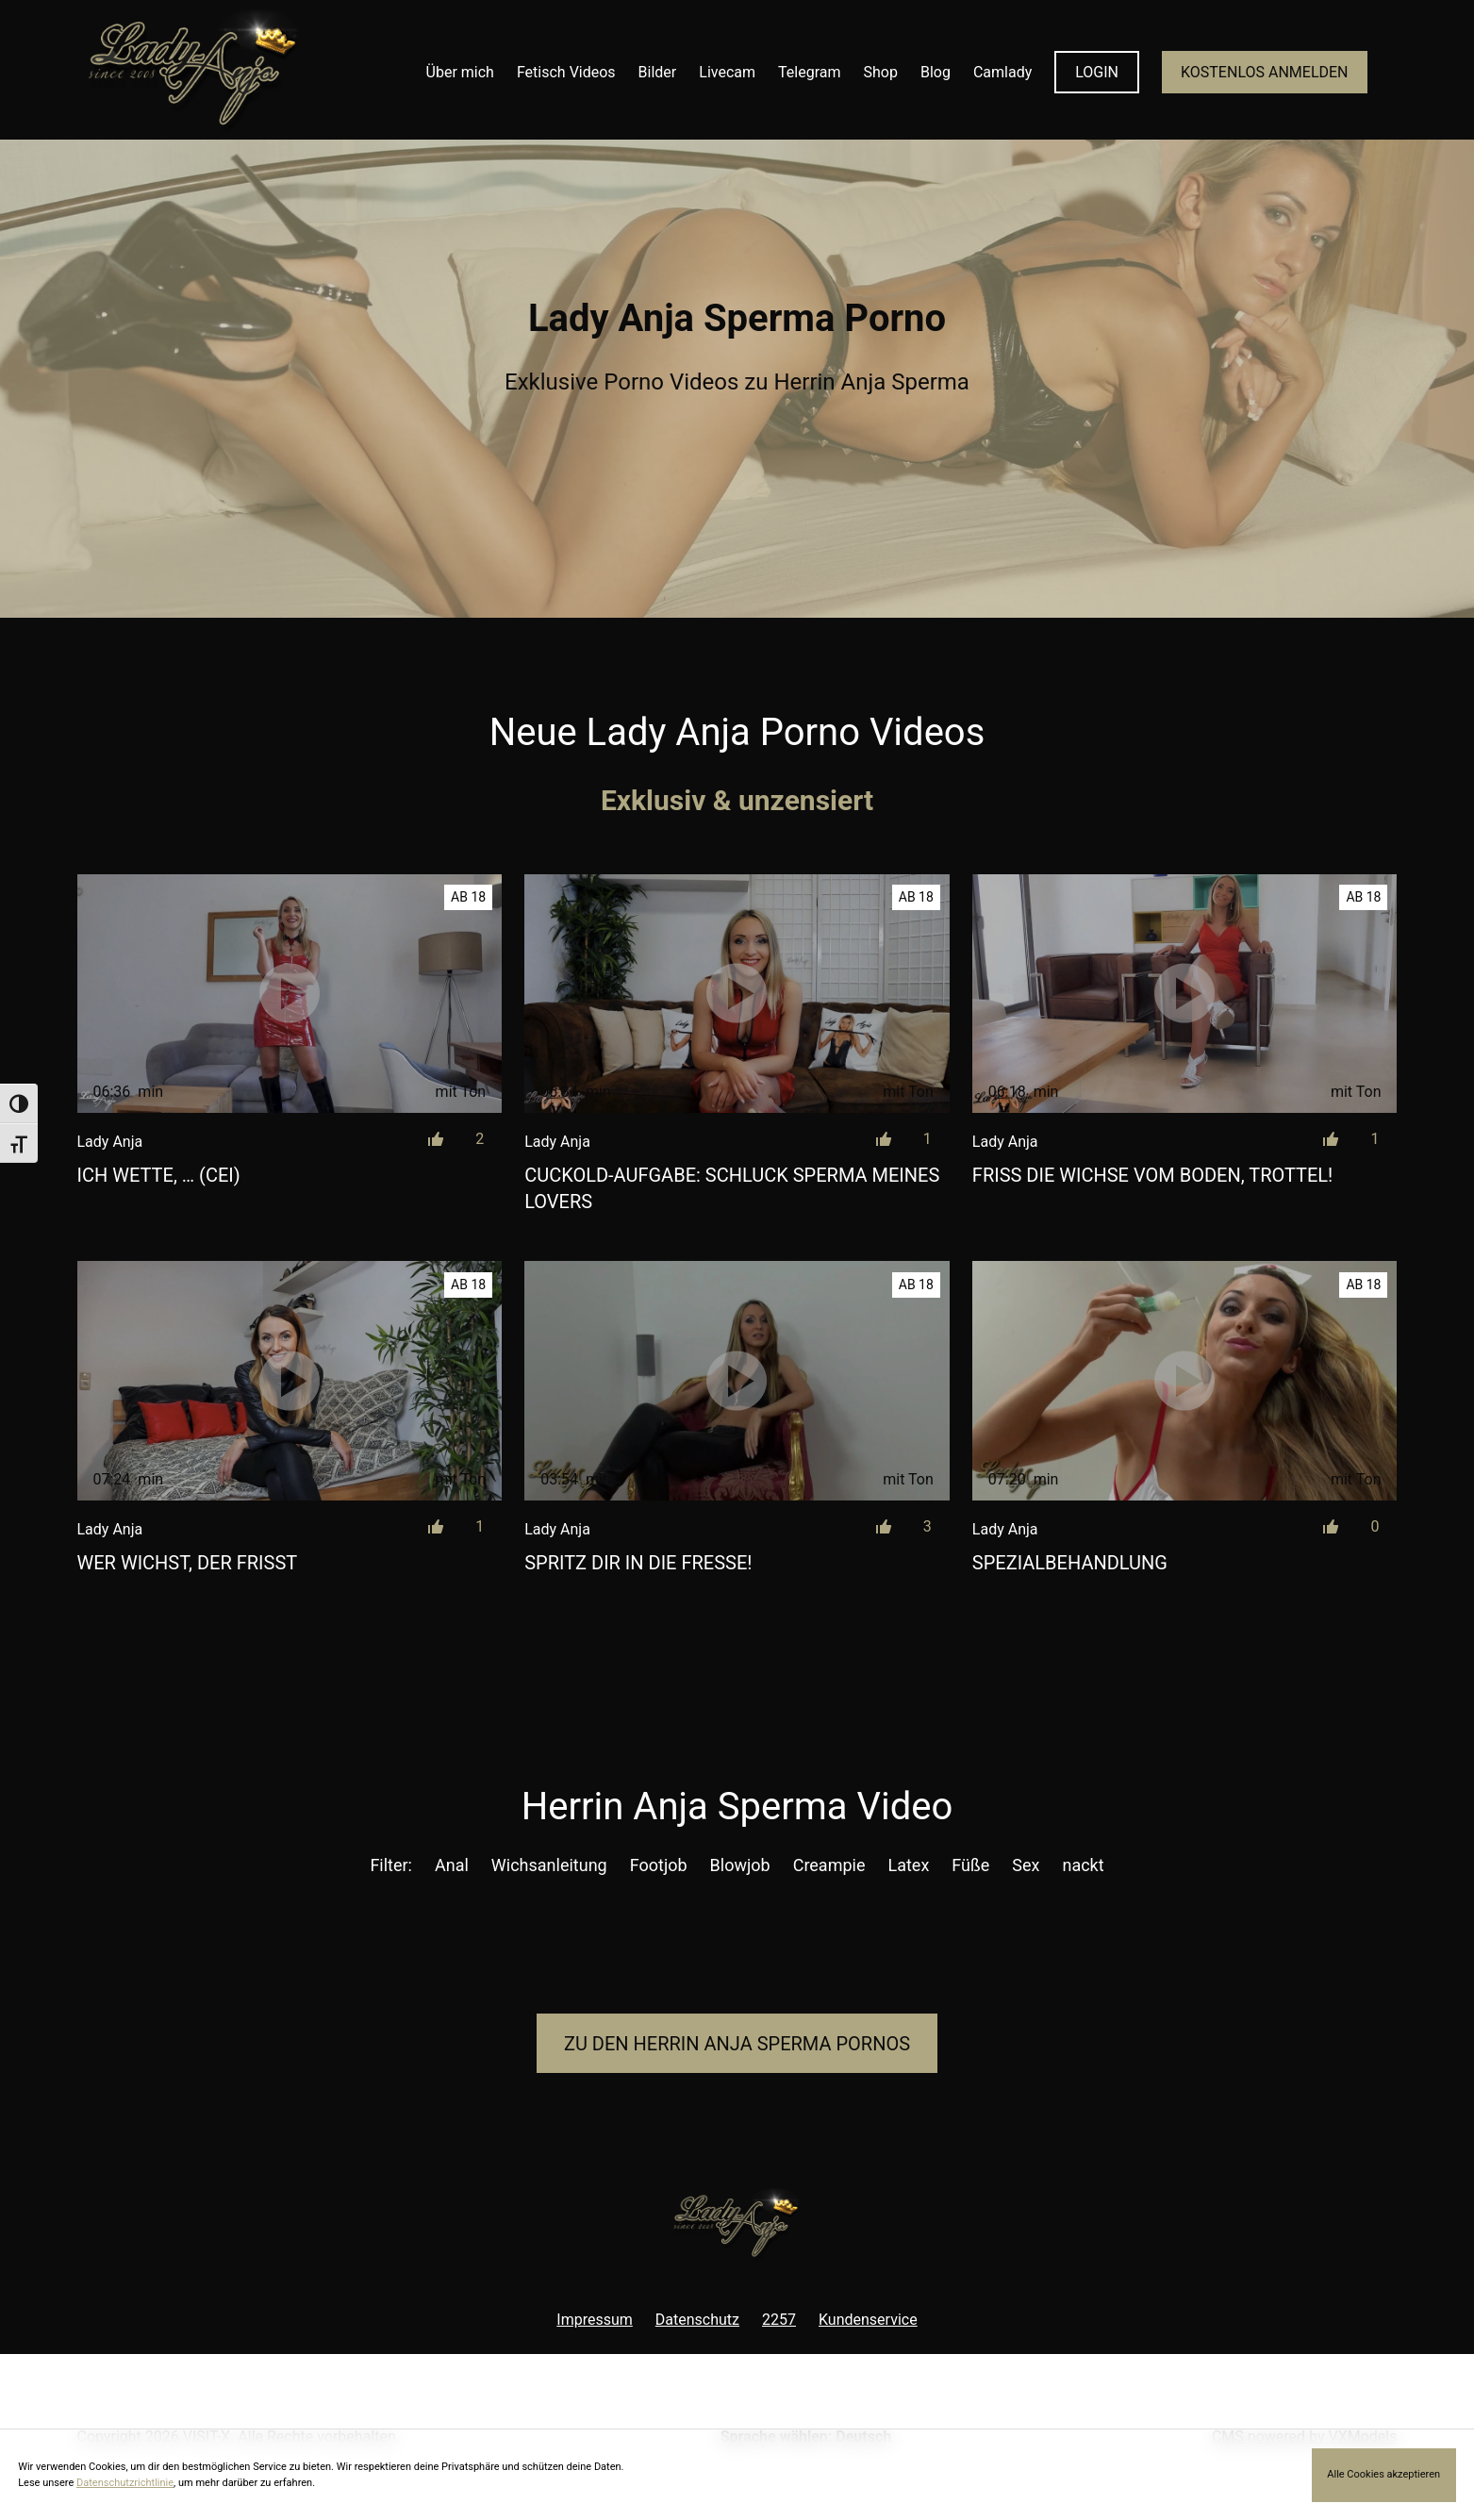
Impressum (594, 2320)
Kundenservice (868, 2320)
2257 (779, 2320)
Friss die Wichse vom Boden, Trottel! (1152, 1175)
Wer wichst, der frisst (187, 1562)
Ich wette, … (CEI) (158, 1175)
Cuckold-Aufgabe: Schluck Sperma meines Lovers (731, 1188)
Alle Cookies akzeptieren (1383, 2474)
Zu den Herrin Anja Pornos (737, 2043)
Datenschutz (697, 2320)
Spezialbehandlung (1070, 1562)
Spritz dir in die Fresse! (638, 1562)
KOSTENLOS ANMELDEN (1264, 72)
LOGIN (1096, 72)
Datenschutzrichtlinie (125, 2483)
